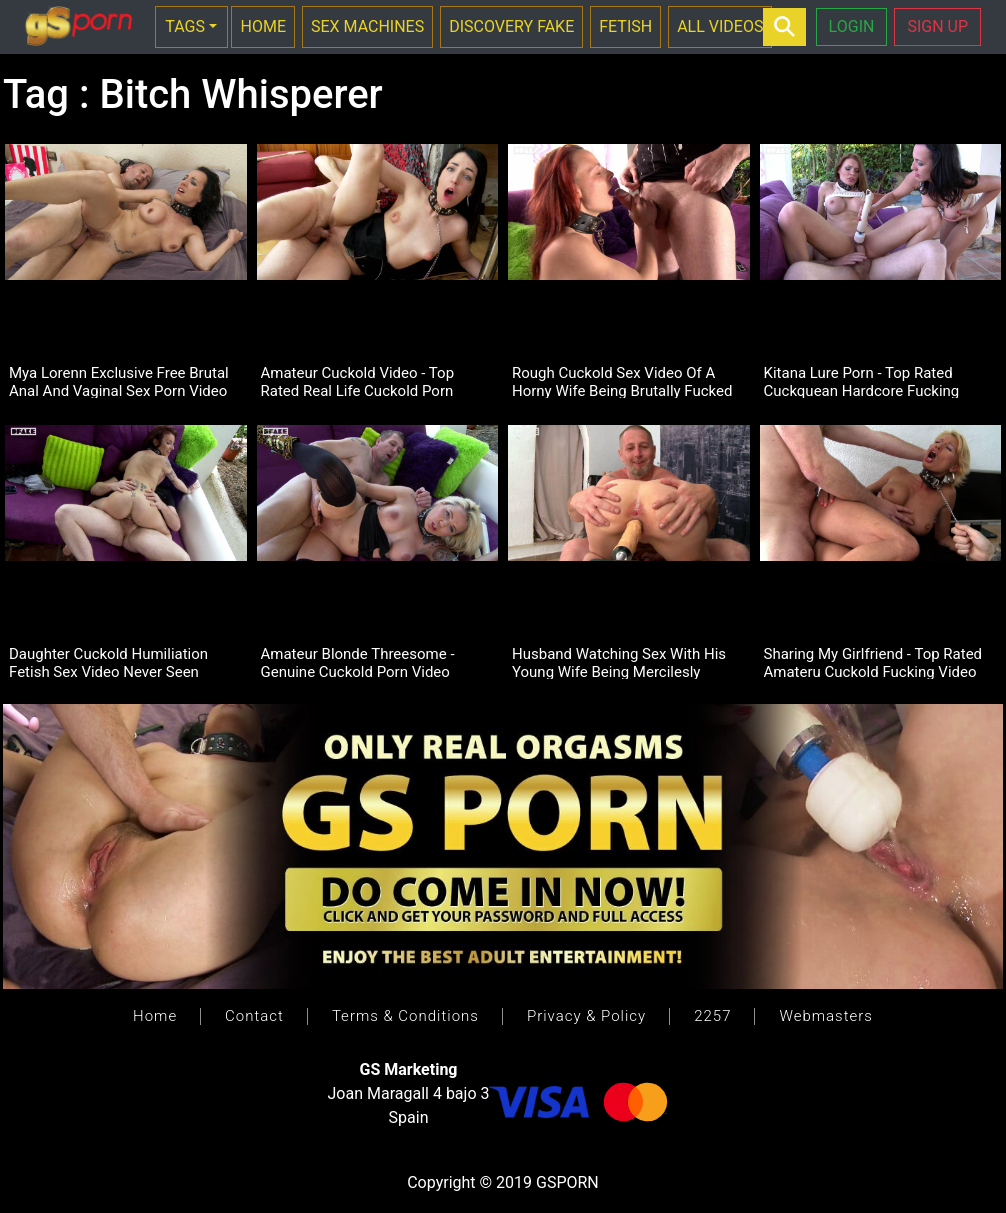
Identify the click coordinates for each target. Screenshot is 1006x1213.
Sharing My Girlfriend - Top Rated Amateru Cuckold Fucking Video (873, 662)
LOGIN (852, 26)
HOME (262, 26)
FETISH (625, 26)
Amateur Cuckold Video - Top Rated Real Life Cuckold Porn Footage (358, 381)
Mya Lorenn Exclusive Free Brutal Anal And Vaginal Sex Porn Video (119, 381)
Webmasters (825, 1016)
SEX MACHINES (367, 26)
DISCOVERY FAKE (511, 26)
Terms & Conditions (405, 1016)
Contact (254, 1016)
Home (155, 1016)
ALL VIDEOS (720, 26)
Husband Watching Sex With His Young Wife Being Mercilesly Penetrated (619, 662)
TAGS (185, 26)
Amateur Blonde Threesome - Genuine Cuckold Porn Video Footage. (358, 662)
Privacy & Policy (586, 1016)
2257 (712, 1016)
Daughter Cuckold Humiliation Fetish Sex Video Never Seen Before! (108, 662)
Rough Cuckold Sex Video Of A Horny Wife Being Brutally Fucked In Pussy (622, 381)
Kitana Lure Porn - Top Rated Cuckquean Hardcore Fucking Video (862, 381)
